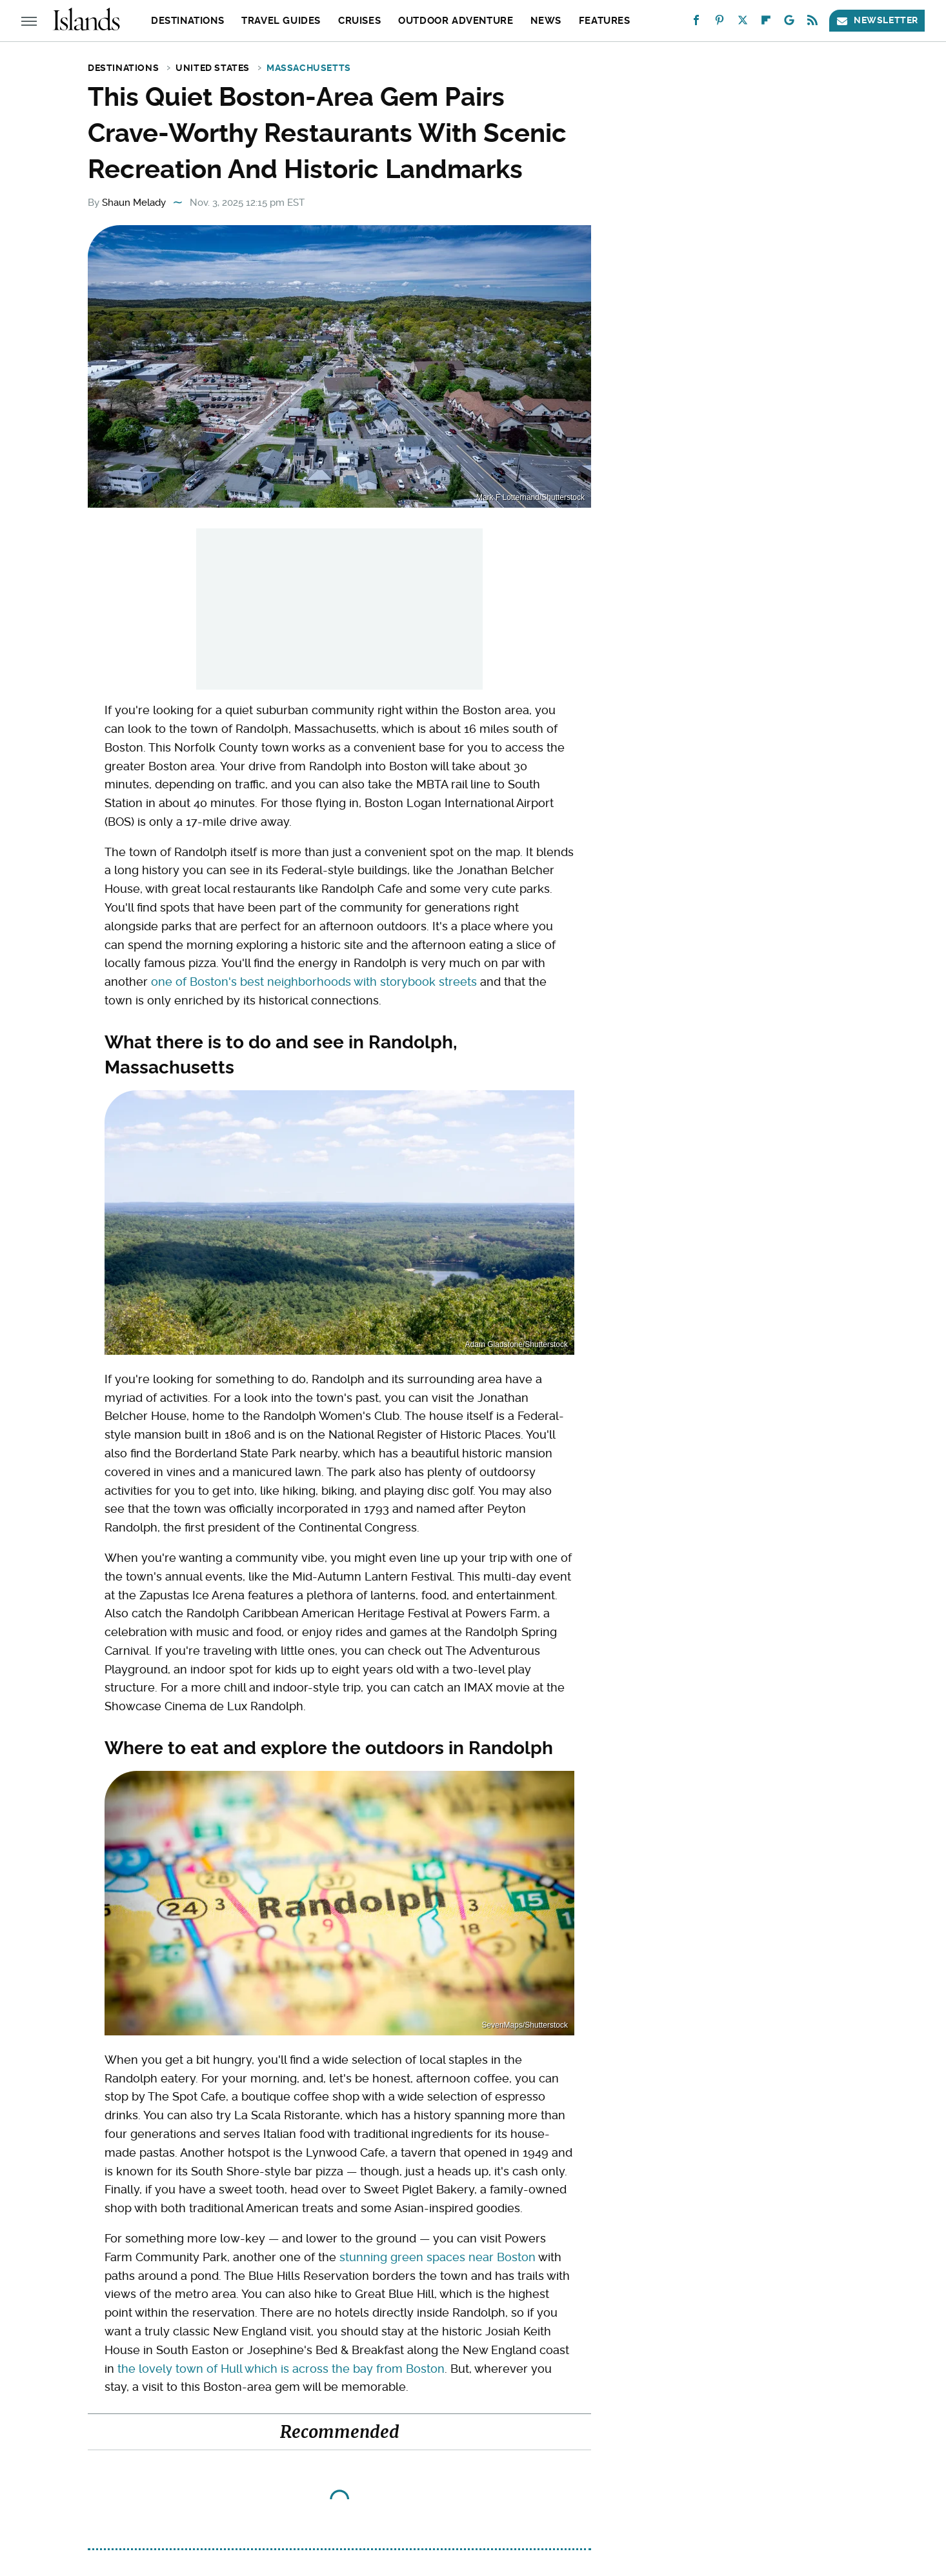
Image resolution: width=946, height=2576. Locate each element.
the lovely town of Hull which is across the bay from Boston (281, 2368)
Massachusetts (309, 68)
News (545, 20)
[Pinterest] (719, 22)
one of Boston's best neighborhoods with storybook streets (314, 981)
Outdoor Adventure (455, 20)
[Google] (789, 22)
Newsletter (877, 20)
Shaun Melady (134, 202)
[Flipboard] (766, 22)
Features (604, 20)
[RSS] (812, 22)
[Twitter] (742, 22)
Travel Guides (281, 20)
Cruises (359, 20)
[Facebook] (696, 22)
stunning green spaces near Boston (437, 2257)
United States (213, 68)
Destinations (187, 20)
